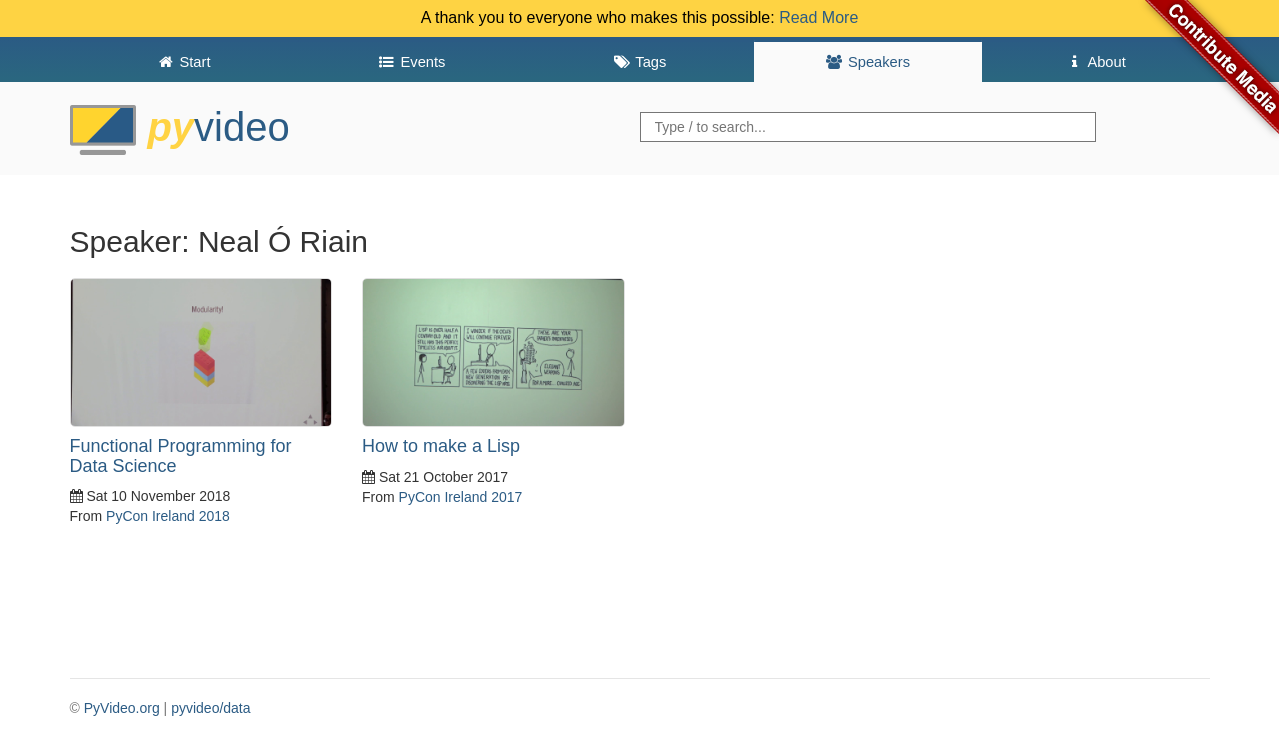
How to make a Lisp (441, 446)
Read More (818, 17)
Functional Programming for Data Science (181, 456)
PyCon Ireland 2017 (461, 497)
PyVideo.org (122, 708)
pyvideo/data (210, 708)
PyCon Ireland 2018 (168, 516)
